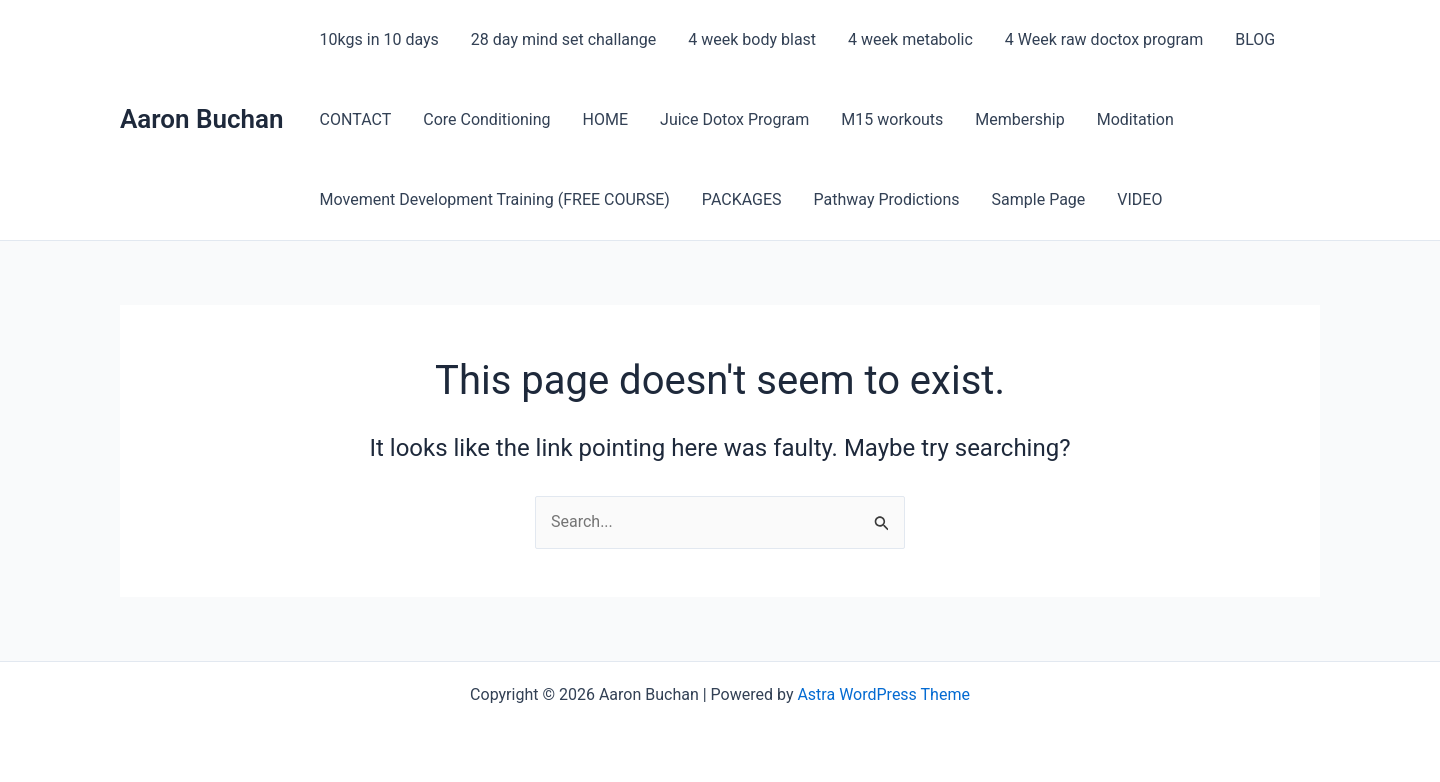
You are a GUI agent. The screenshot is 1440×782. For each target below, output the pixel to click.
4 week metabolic (910, 39)
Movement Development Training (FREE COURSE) (495, 199)
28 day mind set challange (563, 39)
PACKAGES (742, 199)
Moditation (1135, 119)
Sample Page (1039, 199)
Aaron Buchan (202, 119)
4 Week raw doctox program (1104, 39)
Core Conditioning (486, 119)
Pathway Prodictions (887, 199)
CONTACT (356, 119)
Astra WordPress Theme (883, 694)
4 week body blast (752, 39)
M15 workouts (892, 119)
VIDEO (1139, 199)
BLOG (1255, 39)
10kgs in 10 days (379, 39)
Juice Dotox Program (734, 119)
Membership (1019, 119)
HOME (605, 119)
